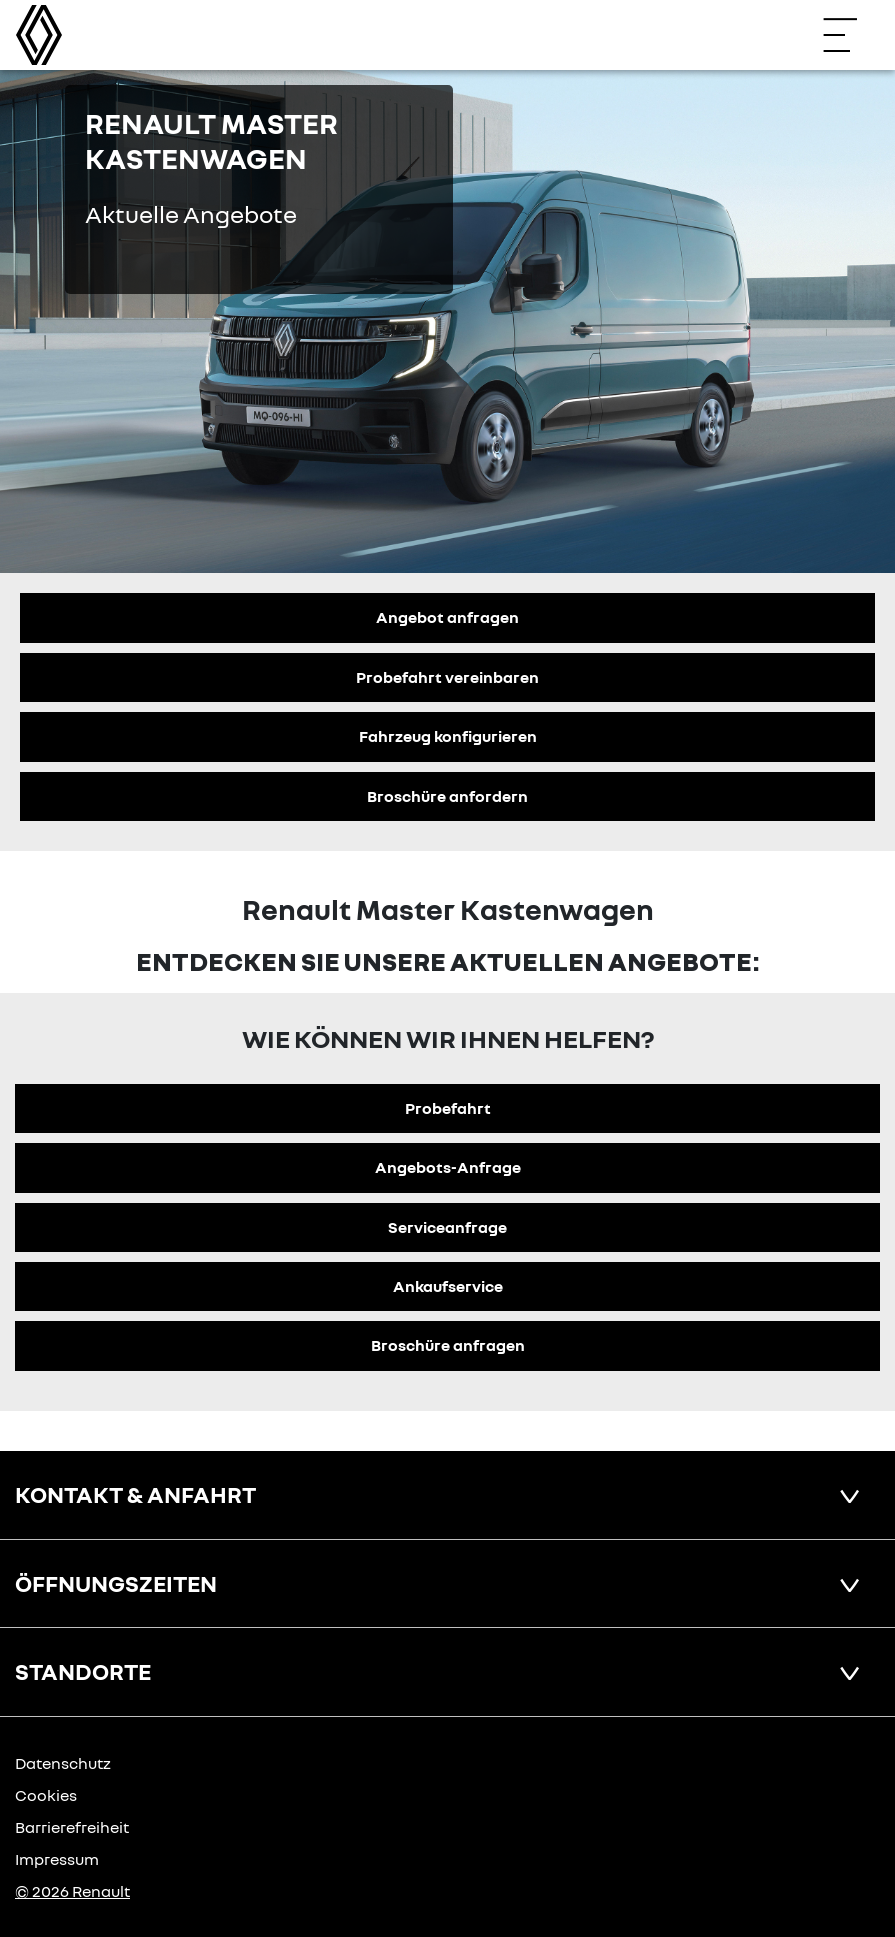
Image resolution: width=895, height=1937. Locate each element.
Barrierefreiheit (72, 1827)
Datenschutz (63, 1763)
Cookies (46, 1795)
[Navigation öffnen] (850, 35)
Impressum (57, 1859)
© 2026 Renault (72, 1891)
